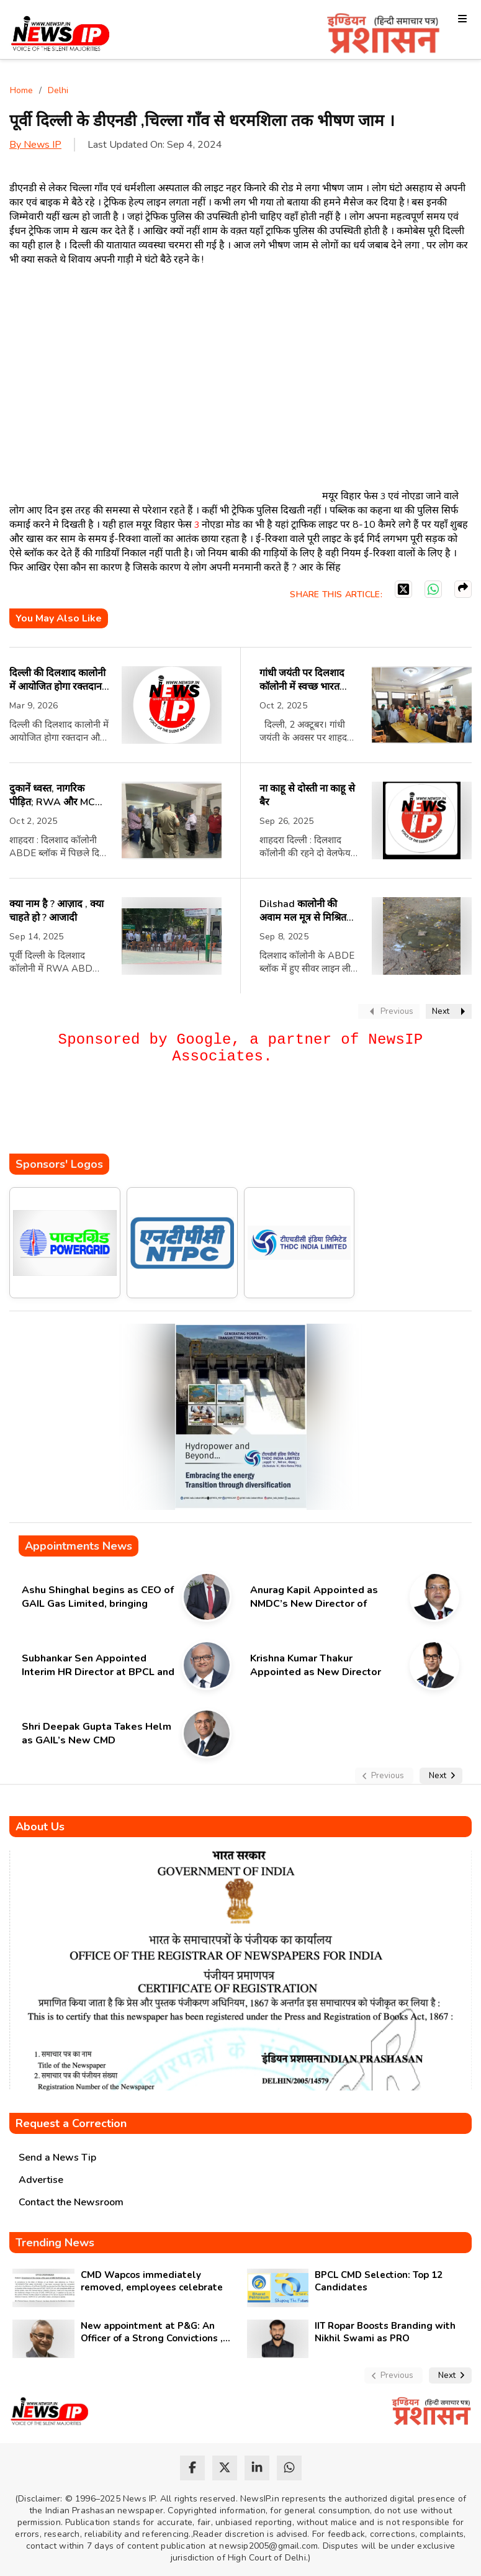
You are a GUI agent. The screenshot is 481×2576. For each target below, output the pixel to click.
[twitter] (224, 2468)
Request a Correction (71, 2123)
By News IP (35, 144)
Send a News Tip (57, 2157)
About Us (40, 1826)
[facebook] (192, 2468)
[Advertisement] (235, 1116)
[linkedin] (257, 2468)
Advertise (41, 2180)
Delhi (58, 90)
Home (21, 90)
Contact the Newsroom (71, 2202)
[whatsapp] (289, 2468)
